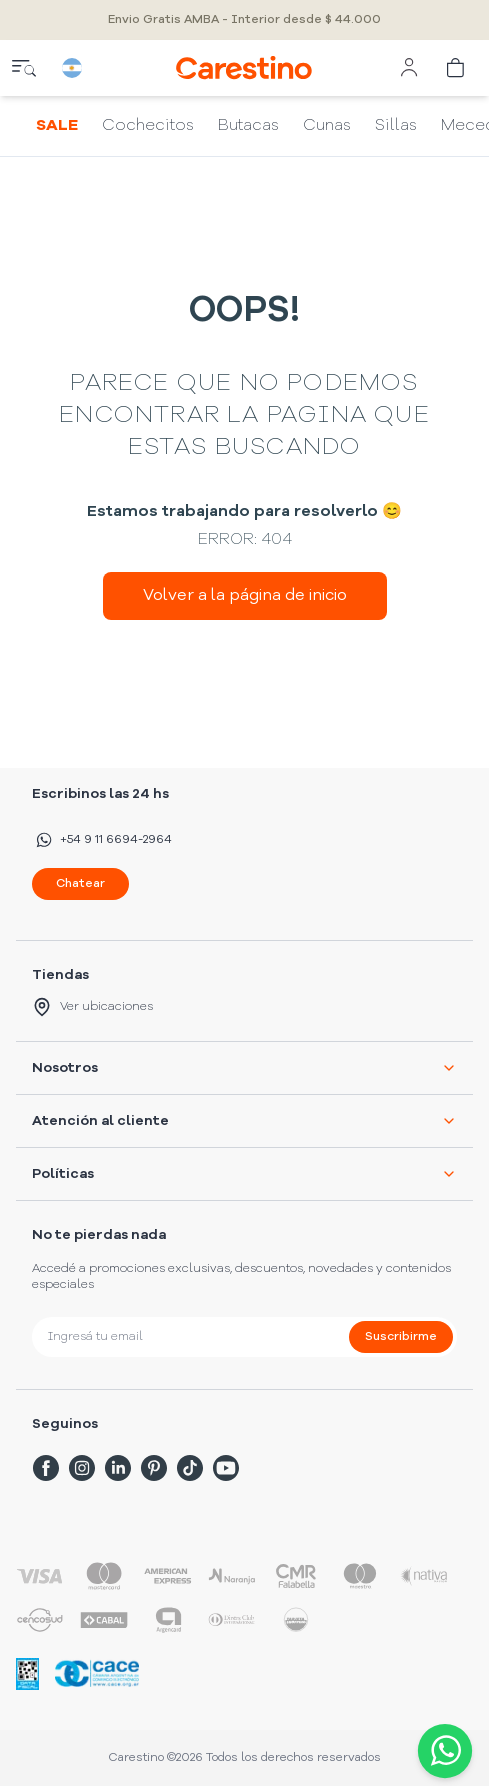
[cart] (457, 68)
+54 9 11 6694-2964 (102, 840)
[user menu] (409, 68)
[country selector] (72, 68)
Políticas (244, 1174)
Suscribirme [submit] (401, 1337)
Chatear (80, 884)
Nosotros (244, 1068)
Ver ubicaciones (92, 1007)
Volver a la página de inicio (245, 596)
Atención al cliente (244, 1121)
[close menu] (24, 68)
